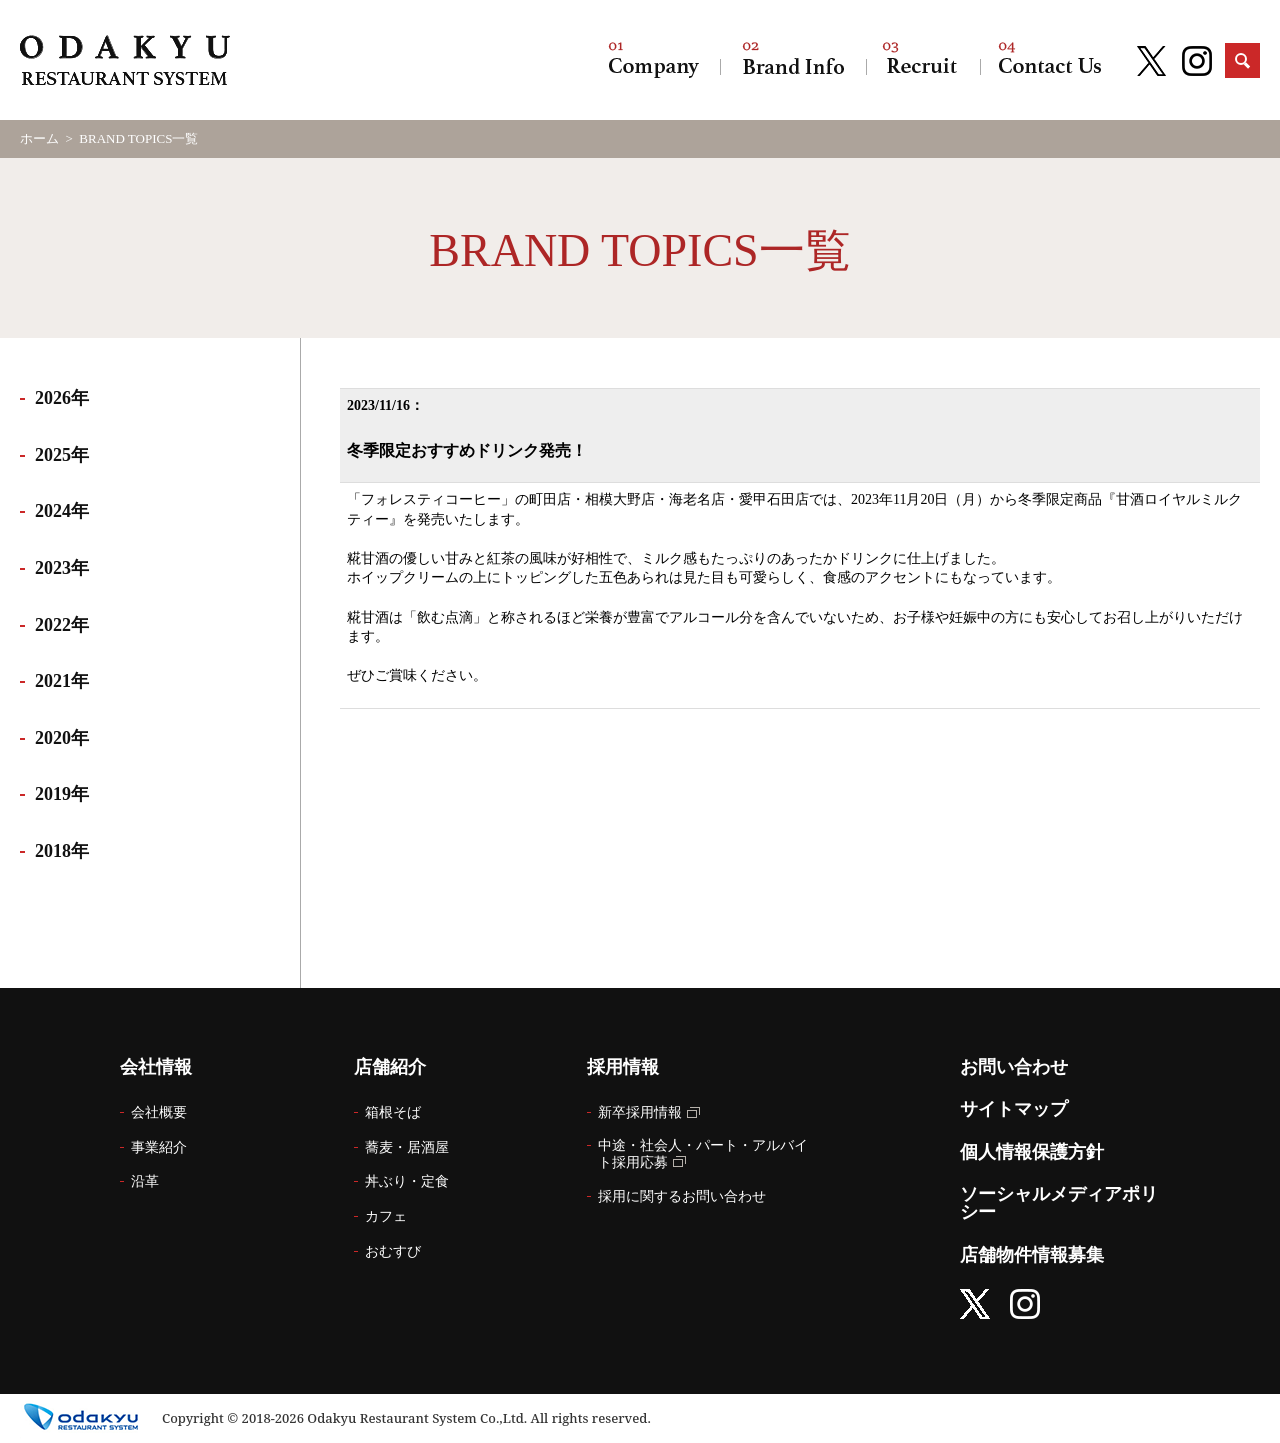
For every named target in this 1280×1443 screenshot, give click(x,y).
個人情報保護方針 (1032, 1152)
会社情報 (654, 60)
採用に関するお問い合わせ (682, 1196)
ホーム (39, 138)
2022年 (62, 625)
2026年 (62, 398)
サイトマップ (1014, 1109)
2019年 (62, 794)
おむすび (393, 1251)
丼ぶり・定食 (407, 1181)
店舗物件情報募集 (1032, 1255)
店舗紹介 (793, 60)
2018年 (62, 851)
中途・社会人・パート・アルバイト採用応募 (703, 1154)
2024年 (62, 511)
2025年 (62, 455)
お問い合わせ (1050, 60)
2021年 (62, 681)
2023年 (62, 568)
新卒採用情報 (640, 1112)
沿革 (145, 1181)
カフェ (386, 1216)
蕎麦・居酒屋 (407, 1147)
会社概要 (159, 1112)
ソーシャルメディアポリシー (1059, 1203)
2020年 (62, 738)
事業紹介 (159, 1147)
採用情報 (923, 60)
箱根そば (393, 1112)
